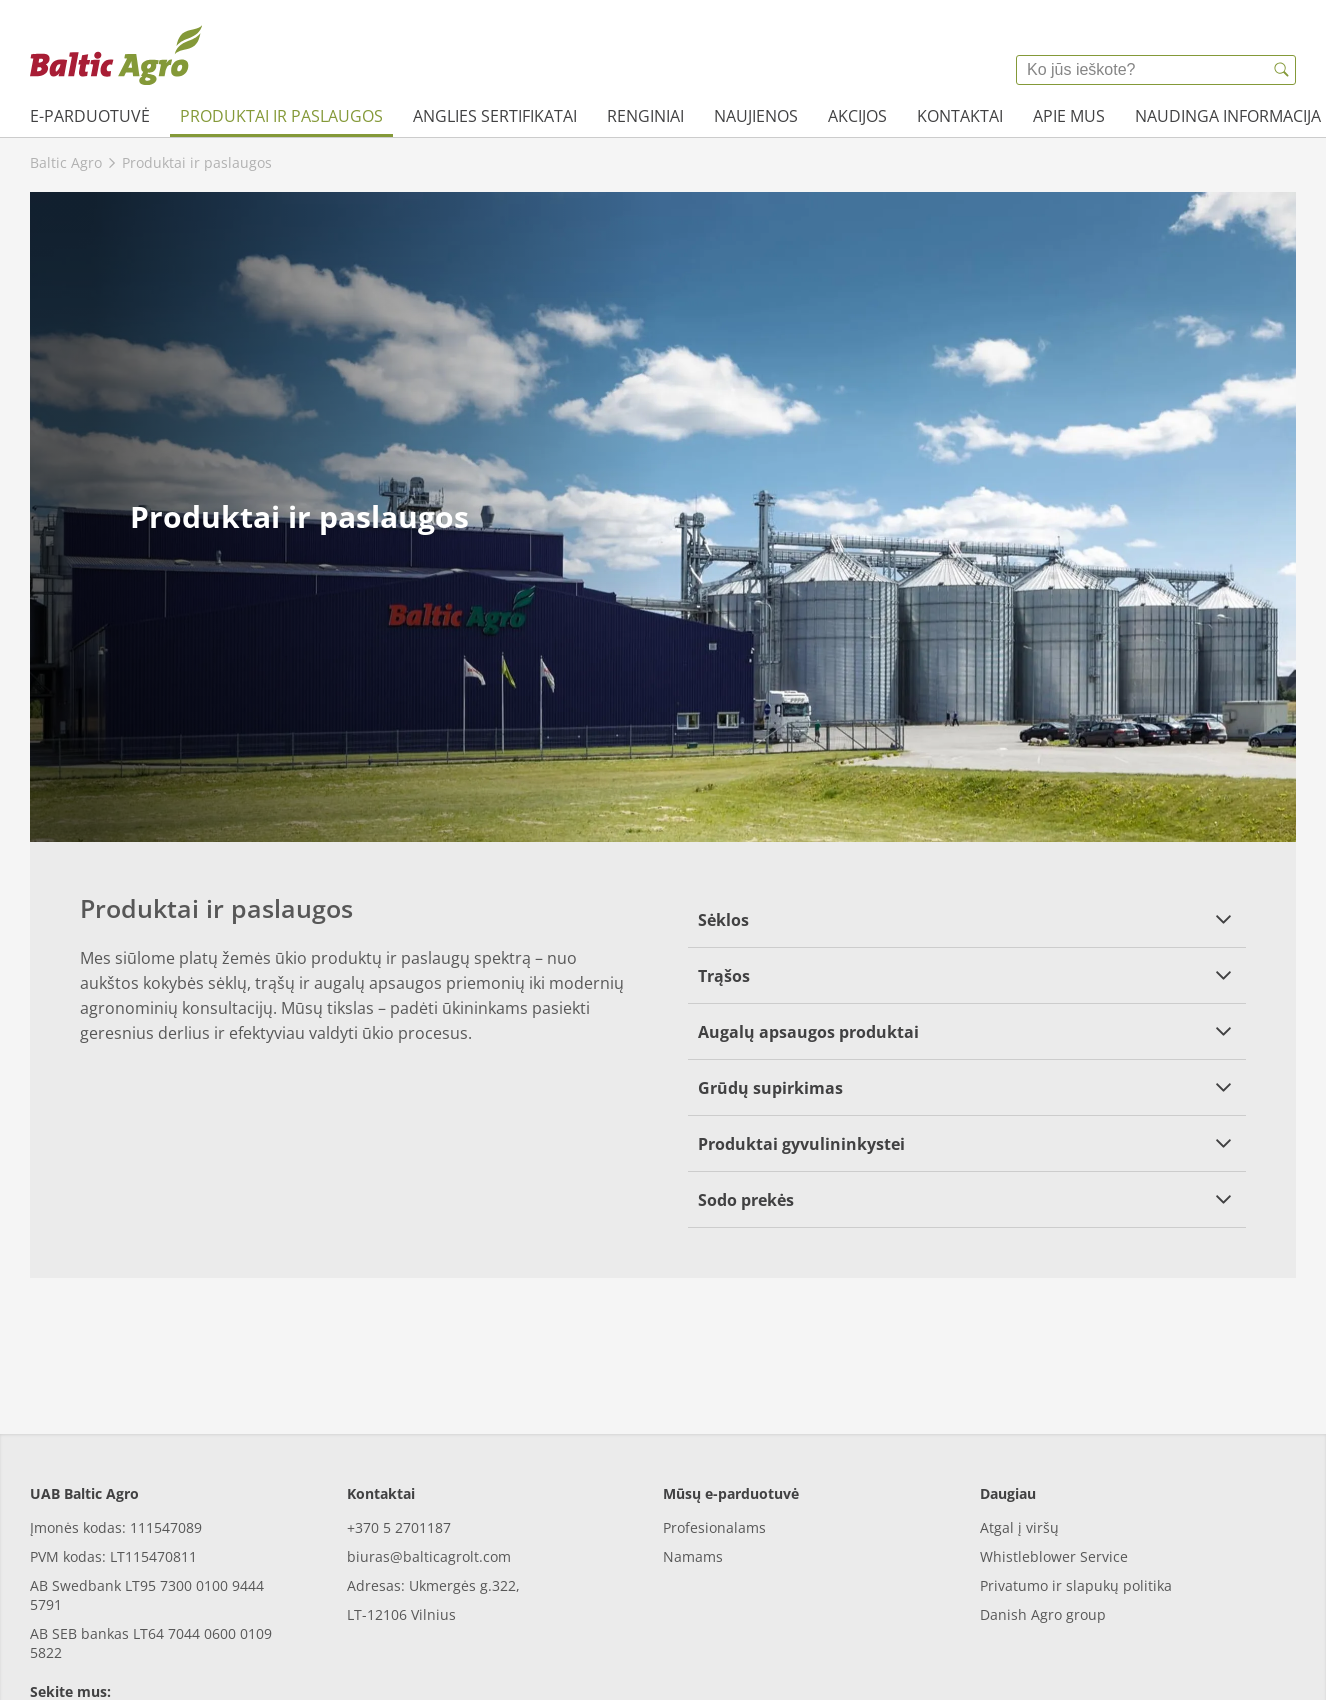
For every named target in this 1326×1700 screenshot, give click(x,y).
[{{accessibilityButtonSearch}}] (1281, 70)
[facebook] (47, 1642)
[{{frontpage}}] (116, 55)
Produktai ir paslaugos (281, 116)
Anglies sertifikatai (495, 116)
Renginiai (645, 116)
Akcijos (857, 116)
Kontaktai (960, 116)
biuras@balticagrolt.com (429, 1465)
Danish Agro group (1043, 1523)
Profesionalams (714, 1436)
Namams (693, 1465)
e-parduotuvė (90, 116)
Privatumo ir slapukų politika (1076, 1494)
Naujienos (756, 116)
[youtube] (102, 1642)
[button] (967, 919)
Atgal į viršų (1019, 1436)
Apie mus (1069, 116)
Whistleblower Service (1054, 1465)
